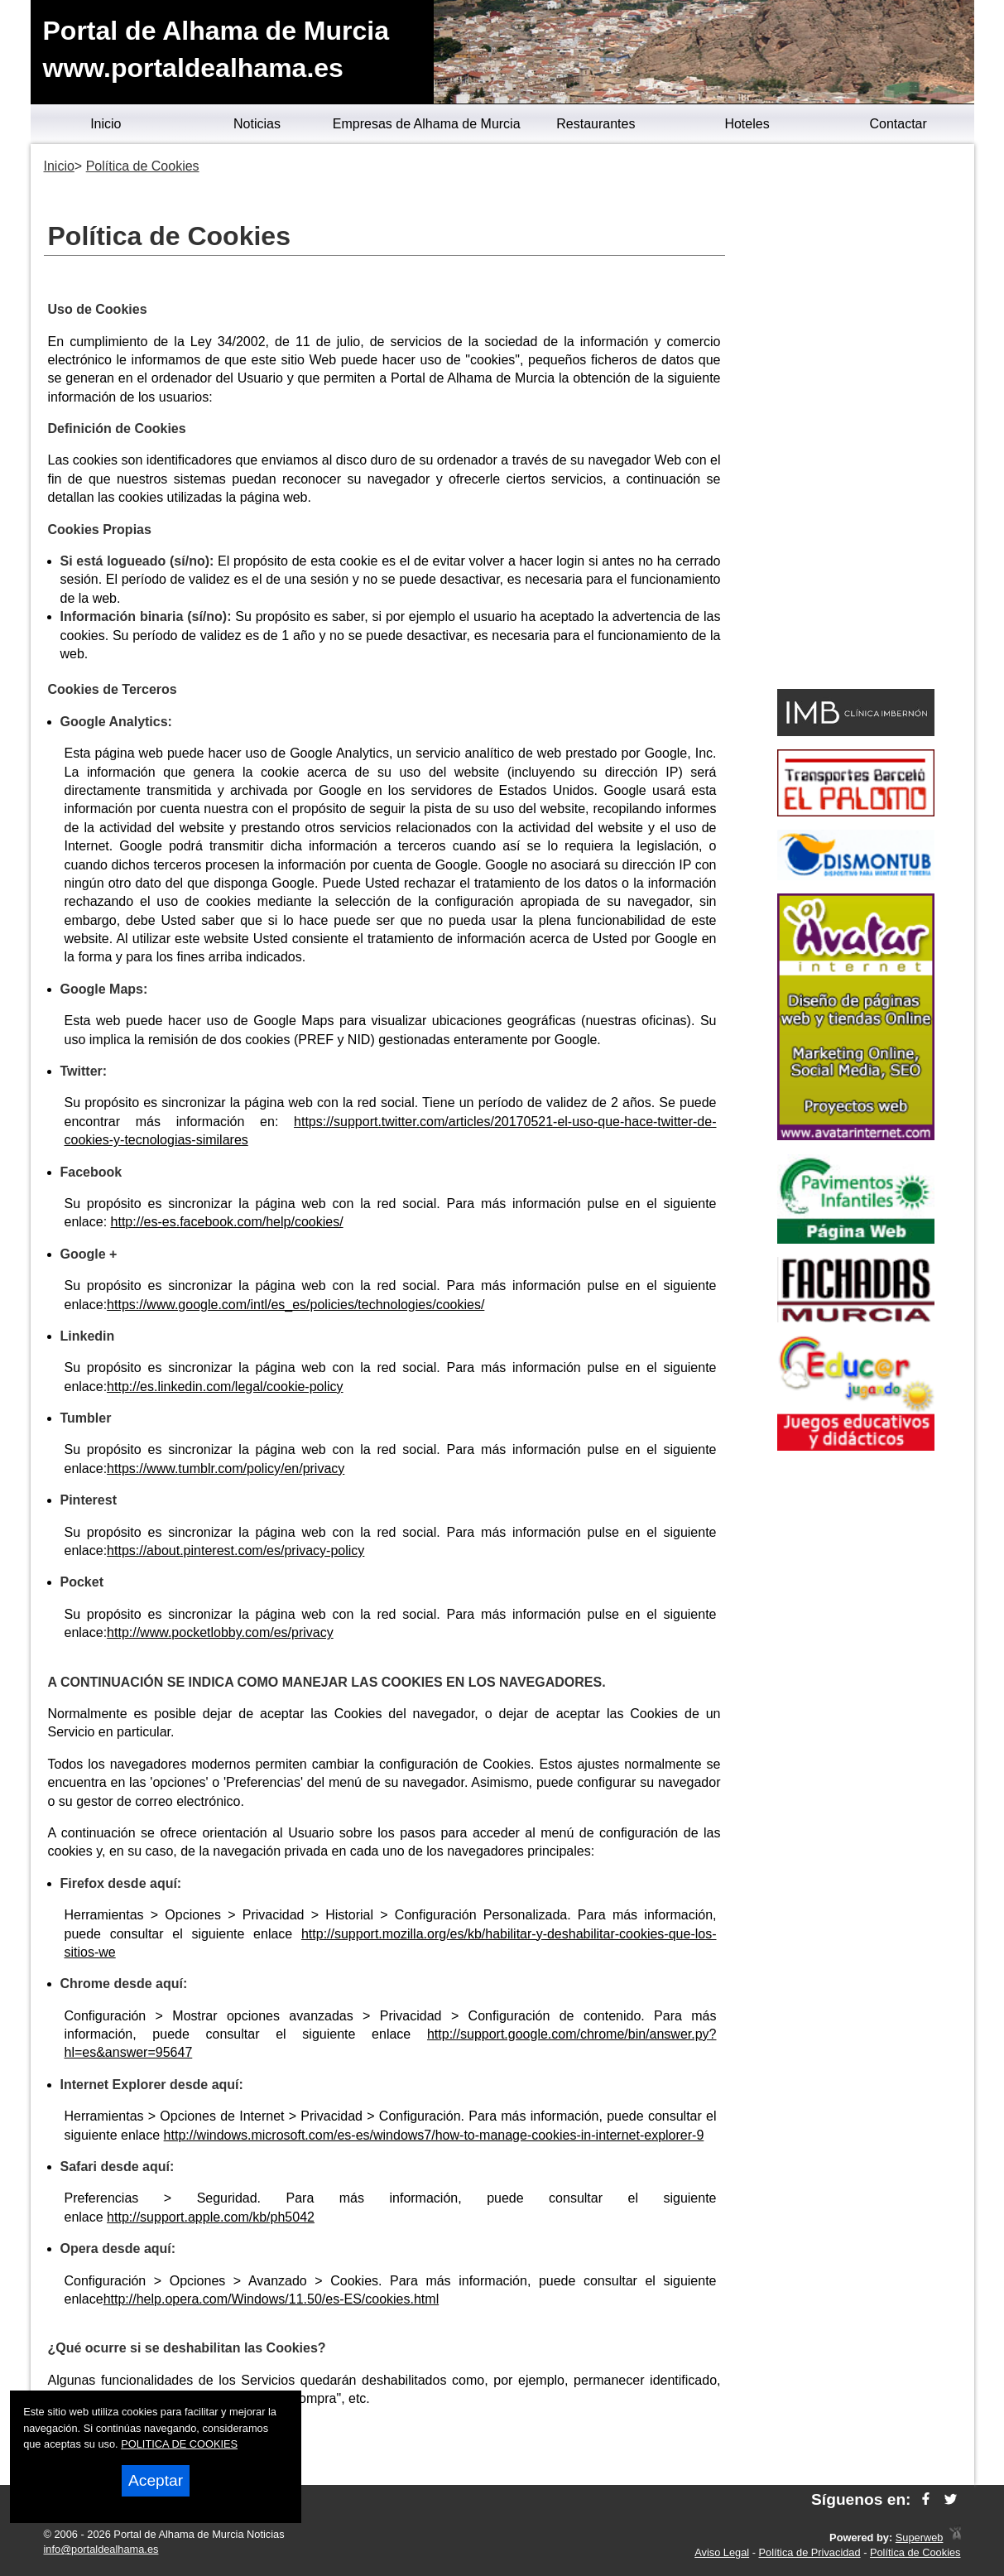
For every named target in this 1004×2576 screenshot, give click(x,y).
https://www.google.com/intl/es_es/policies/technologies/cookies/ (295, 1305)
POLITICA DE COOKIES (179, 2444)
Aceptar (155, 2480)
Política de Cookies (915, 2552)
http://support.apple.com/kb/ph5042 (211, 2217)
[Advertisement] (856, 419)
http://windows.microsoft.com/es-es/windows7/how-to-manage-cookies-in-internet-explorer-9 (434, 2135)
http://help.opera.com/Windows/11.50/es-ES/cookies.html (271, 2299)
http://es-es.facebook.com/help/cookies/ (227, 1222)
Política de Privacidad (810, 2552)
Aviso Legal (721, 2552)
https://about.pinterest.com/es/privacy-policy (235, 1550)
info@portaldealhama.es (101, 2549)
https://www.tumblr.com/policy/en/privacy (225, 1468)
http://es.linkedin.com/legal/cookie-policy (225, 1386)
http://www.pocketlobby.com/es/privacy (220, 1632)
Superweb (920, 2537)
